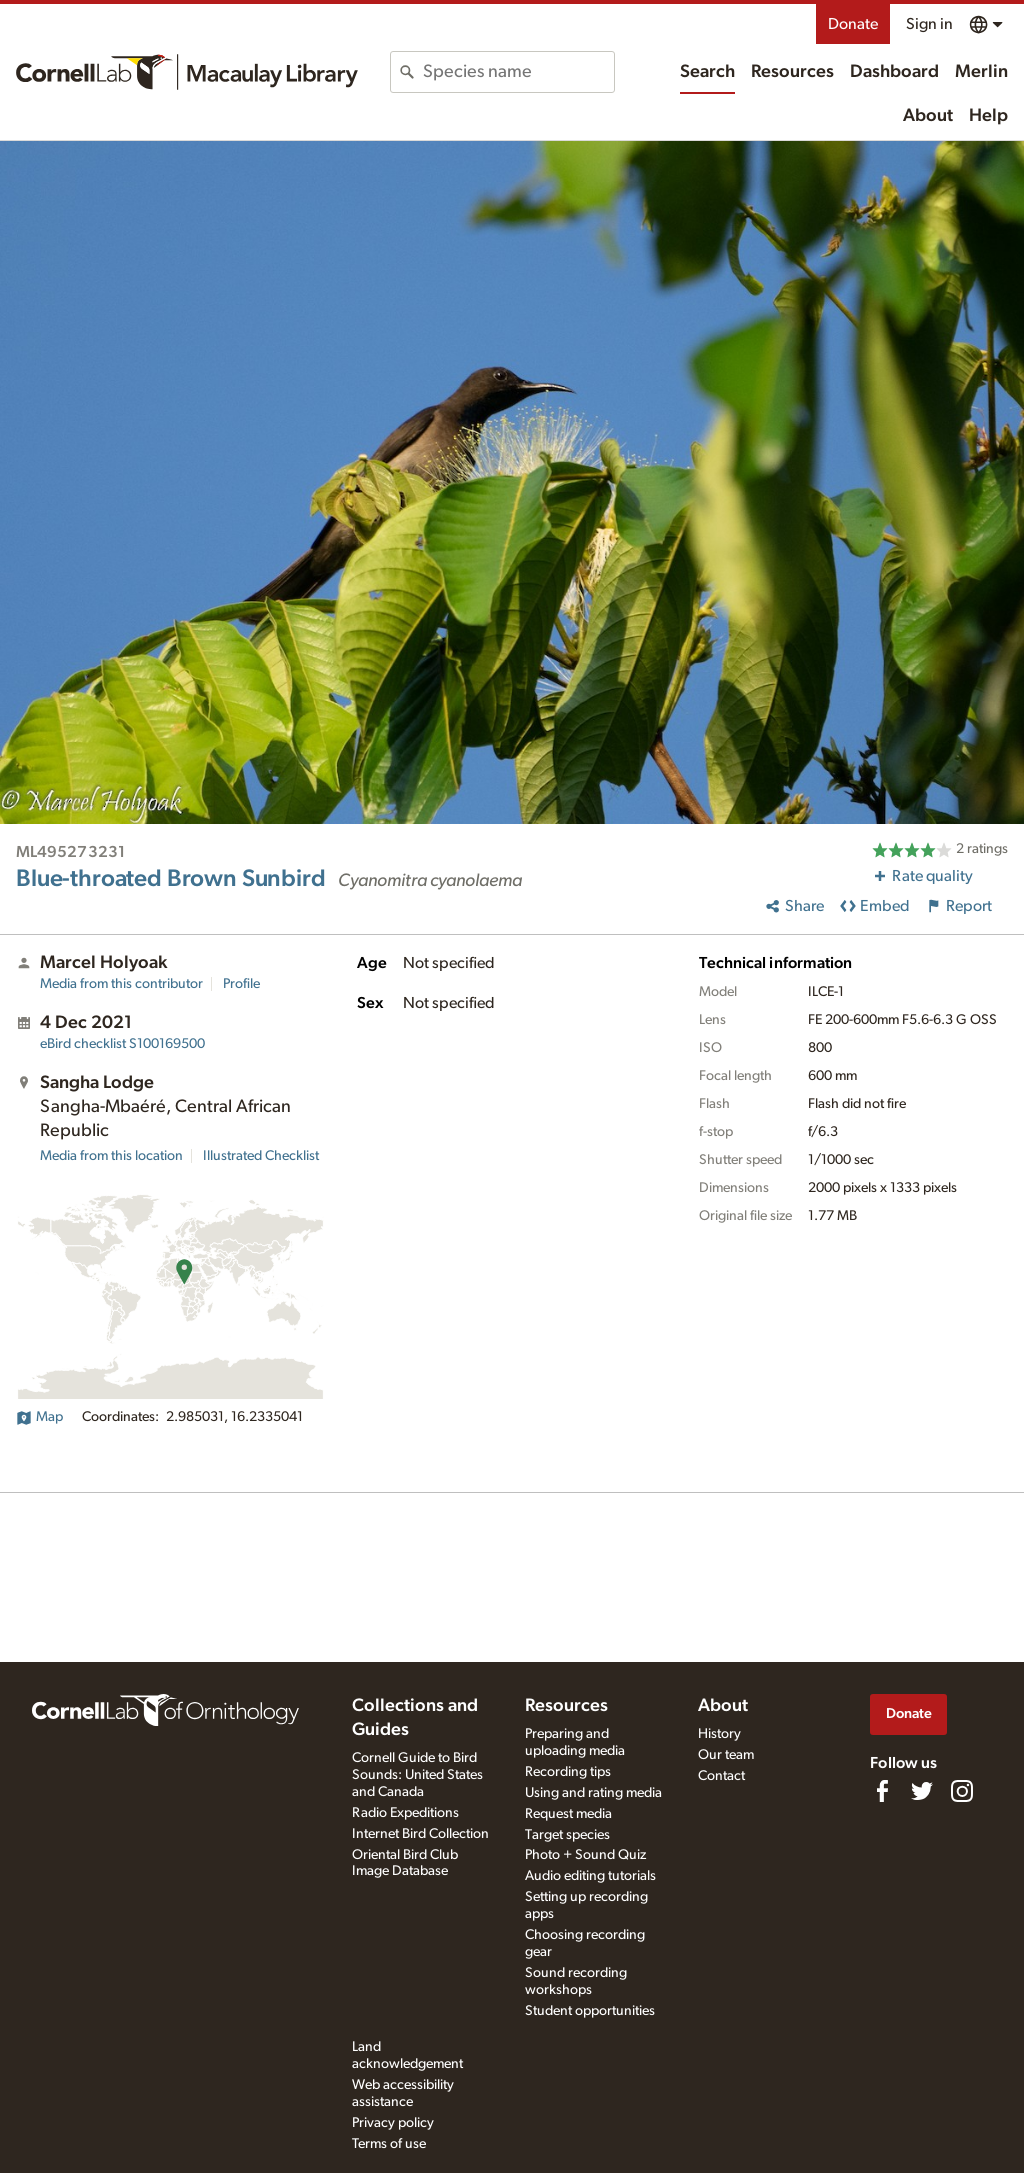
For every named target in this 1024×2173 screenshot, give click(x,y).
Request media (568, 1814)
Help (988, 116)
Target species (567, 1835)
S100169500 (122, 1044)
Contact (721, 1776)
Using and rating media (593, 1793)
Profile (241, 984)
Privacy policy (393, 2123)
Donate (853, 24)
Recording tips (568, 1772)
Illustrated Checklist (261, 1156)
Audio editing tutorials (590, 1876)
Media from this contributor (121, 984)
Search (707, 72)
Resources (792, 72)
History (719, 1734)
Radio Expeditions (405, 1813)
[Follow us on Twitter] (922, 1791)
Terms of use (389, 2144)
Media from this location (111, 1156)
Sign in (929, 24)
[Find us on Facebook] (882, 1791)
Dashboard (894, 72)
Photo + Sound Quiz (585, 1855)
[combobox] (518, 72)
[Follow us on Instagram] (962, 1791)
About (928, 116)
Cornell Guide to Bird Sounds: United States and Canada (417, 1775)
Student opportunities (590, 2011)
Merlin (981, 72)
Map (39, 1417)
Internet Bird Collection (420, 1834)
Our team (726, 1755)
